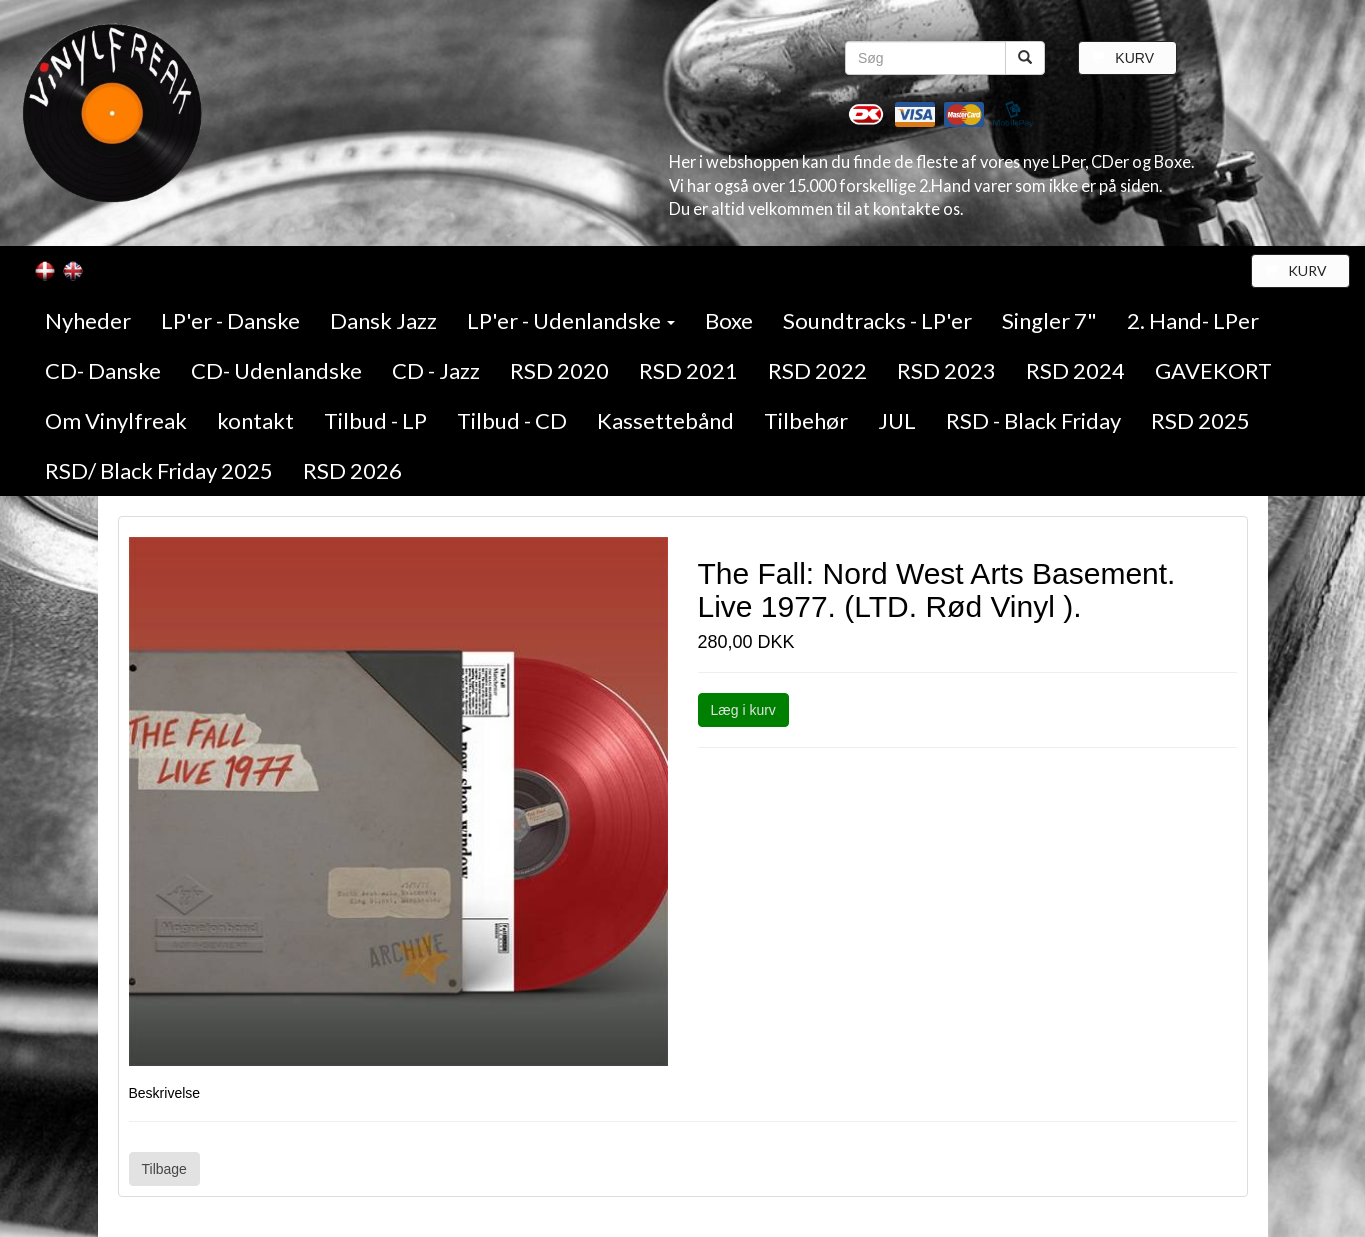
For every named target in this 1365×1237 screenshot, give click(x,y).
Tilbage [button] (164, 1169)
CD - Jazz (436, 370)
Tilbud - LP (375, 420)
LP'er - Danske (230, 320)
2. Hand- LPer (1193, 320)
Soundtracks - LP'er (877, 320)
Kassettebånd (665, 420)
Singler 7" (1049, 320)
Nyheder (88, 320)
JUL (897, 420)
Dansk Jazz (383, 320)
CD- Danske (103, 370)
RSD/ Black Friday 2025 (159, 470)
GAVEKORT (1213, 370)
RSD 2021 (688, 370)
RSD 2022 (817, 370)
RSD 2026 (352, 470)
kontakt (255, 420)
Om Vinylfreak (116, 420)
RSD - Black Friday (1033, 420)
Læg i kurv (743, 710)
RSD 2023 (946, 370)
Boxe (729, 320)
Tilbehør (806, 420)
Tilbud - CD (512, 420)
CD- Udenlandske (276, 370)
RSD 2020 (559, 370)
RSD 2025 (1200, 420)
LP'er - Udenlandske (571, 320)
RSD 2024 (1075, 370)
